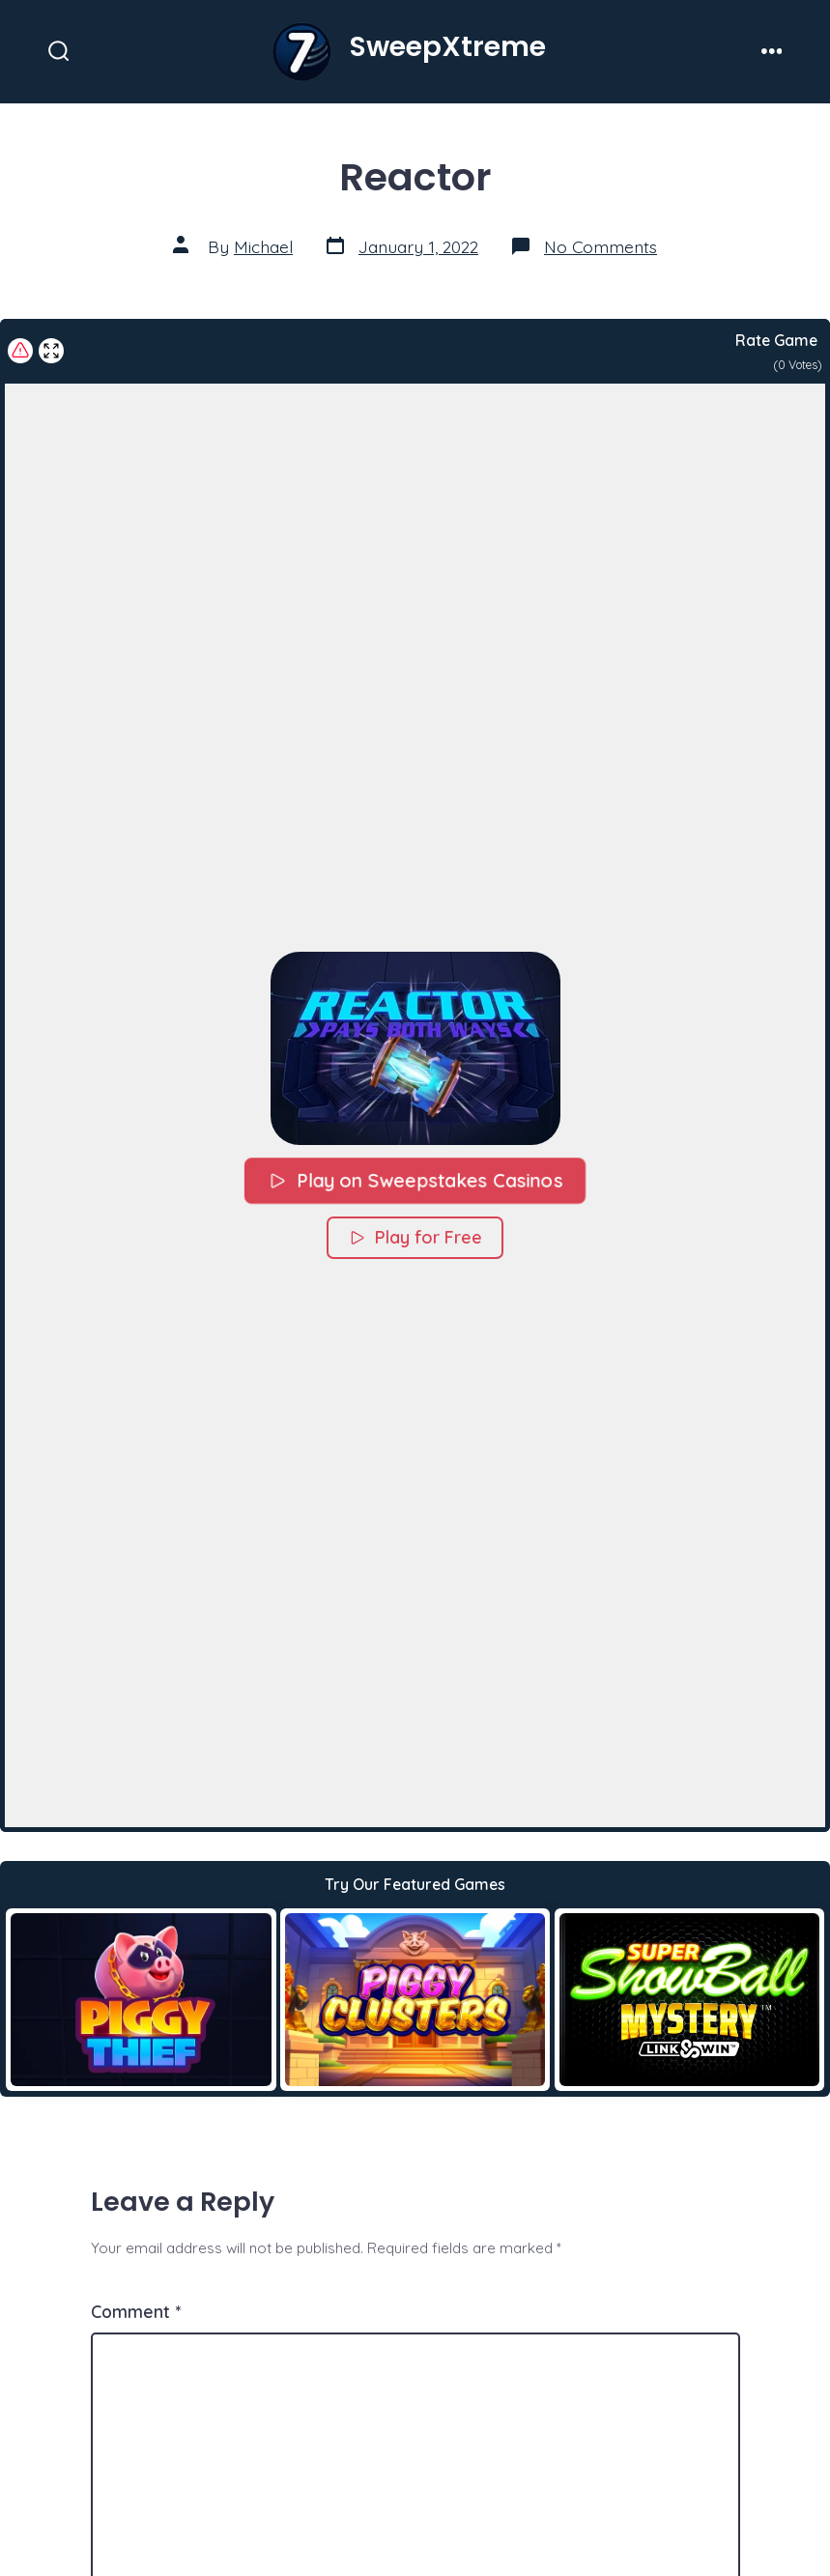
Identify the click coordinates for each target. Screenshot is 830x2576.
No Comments (600, 246)
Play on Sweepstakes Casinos (415, 1180)
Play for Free (415, 1237)
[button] (415, 1048)
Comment (136, 2311)
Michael (263, 246)
